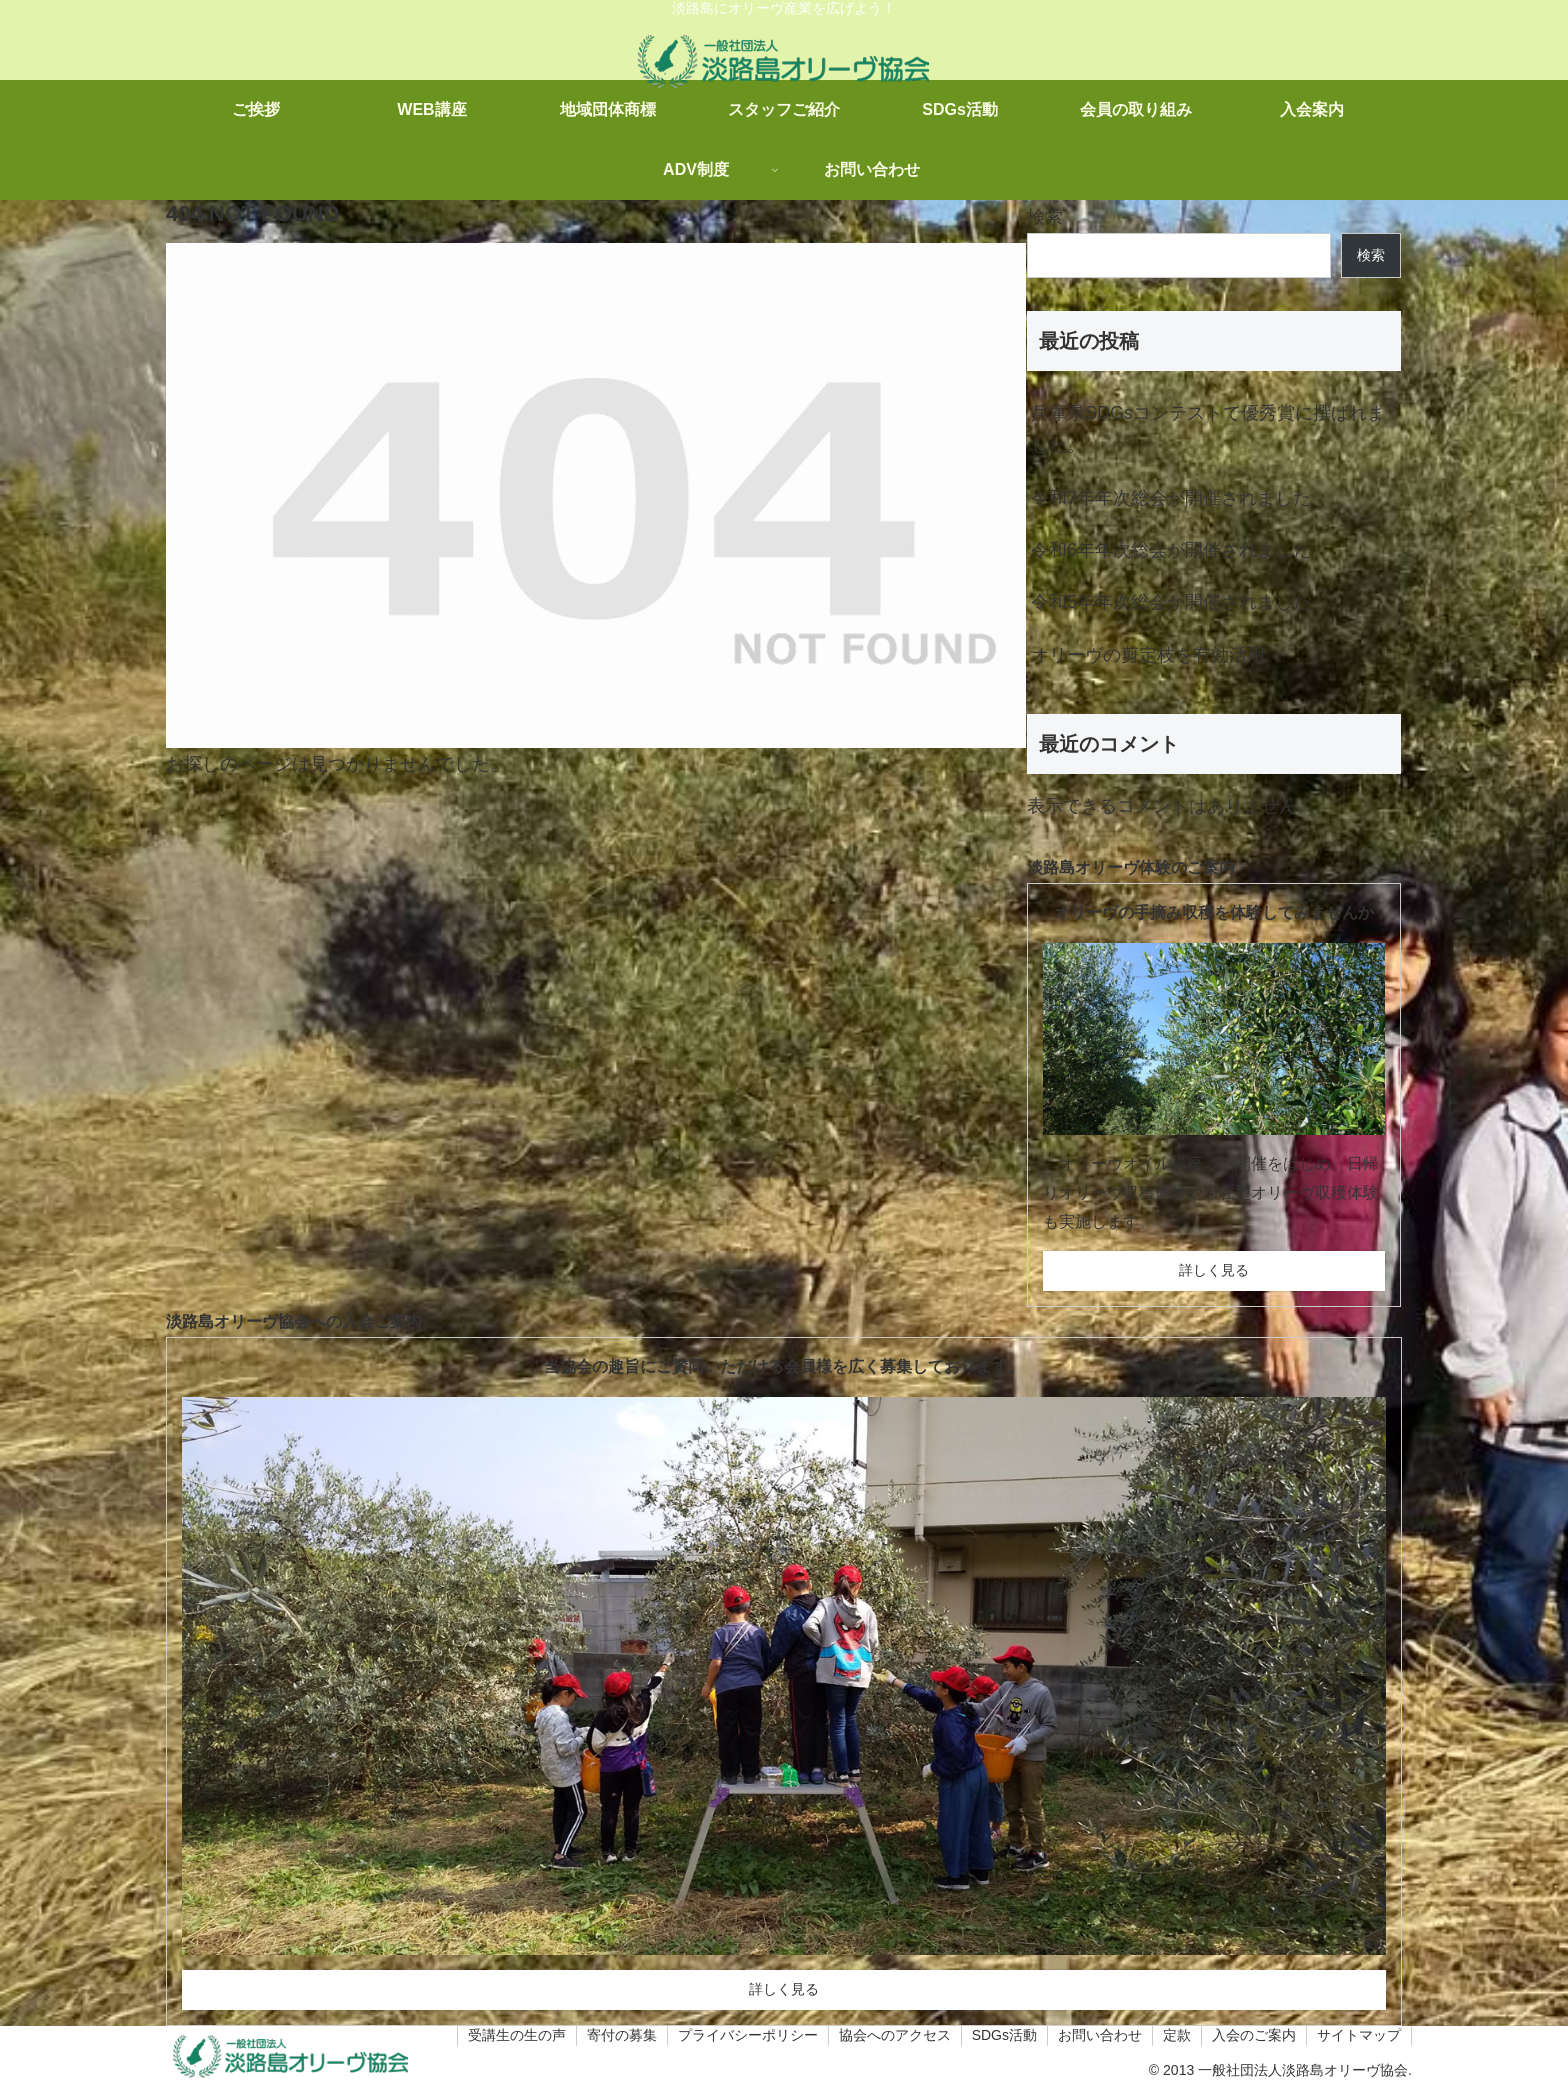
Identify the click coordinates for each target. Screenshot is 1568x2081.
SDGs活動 (1004, 2035)
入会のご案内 (1254, 2035)
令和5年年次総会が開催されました (1171, 602)
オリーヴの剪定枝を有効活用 (1148, 655)
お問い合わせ (1100, 2035)
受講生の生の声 (517, 2035)
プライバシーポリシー (748, 2035)
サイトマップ (1359, 2035)
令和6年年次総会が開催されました (1171, 550)
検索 (1045, 217)
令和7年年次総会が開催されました (1171, 498)
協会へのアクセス (895, 2035)
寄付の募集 (622, 2035)
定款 (1177, 2035)
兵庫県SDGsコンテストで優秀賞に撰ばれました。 (1208, 429)
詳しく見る (1214, 1270)
